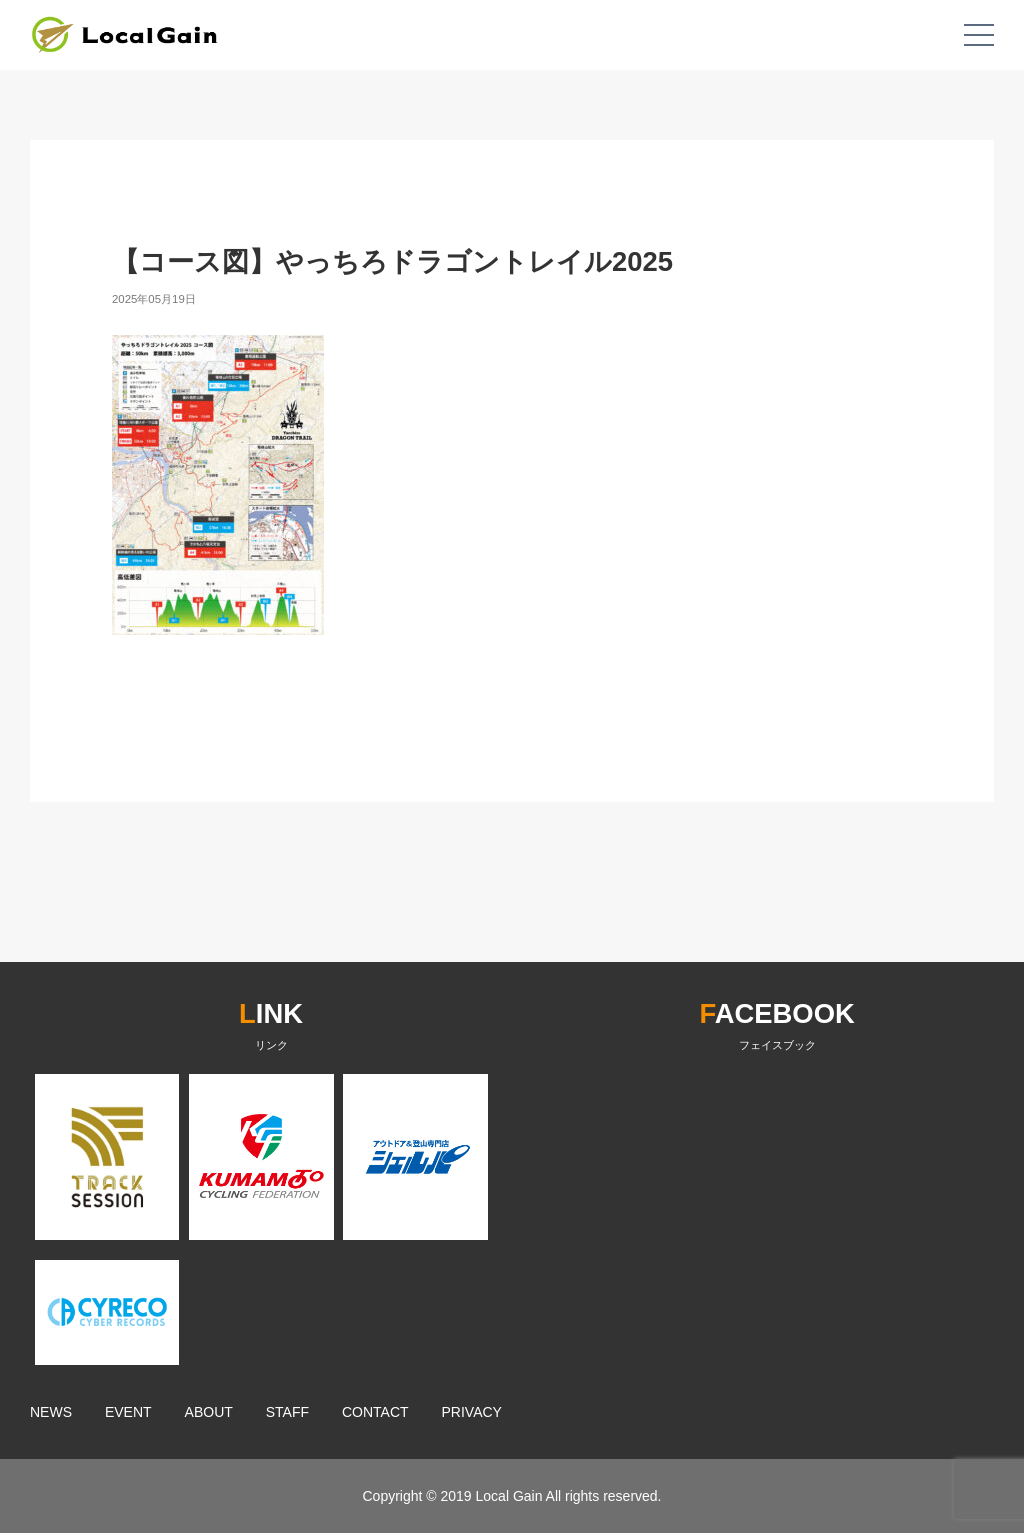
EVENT (128, 1412)
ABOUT (209, 1412)
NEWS (51, 1412)
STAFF (287, 1412)
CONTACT (375, 1412)
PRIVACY (472, 1412)
